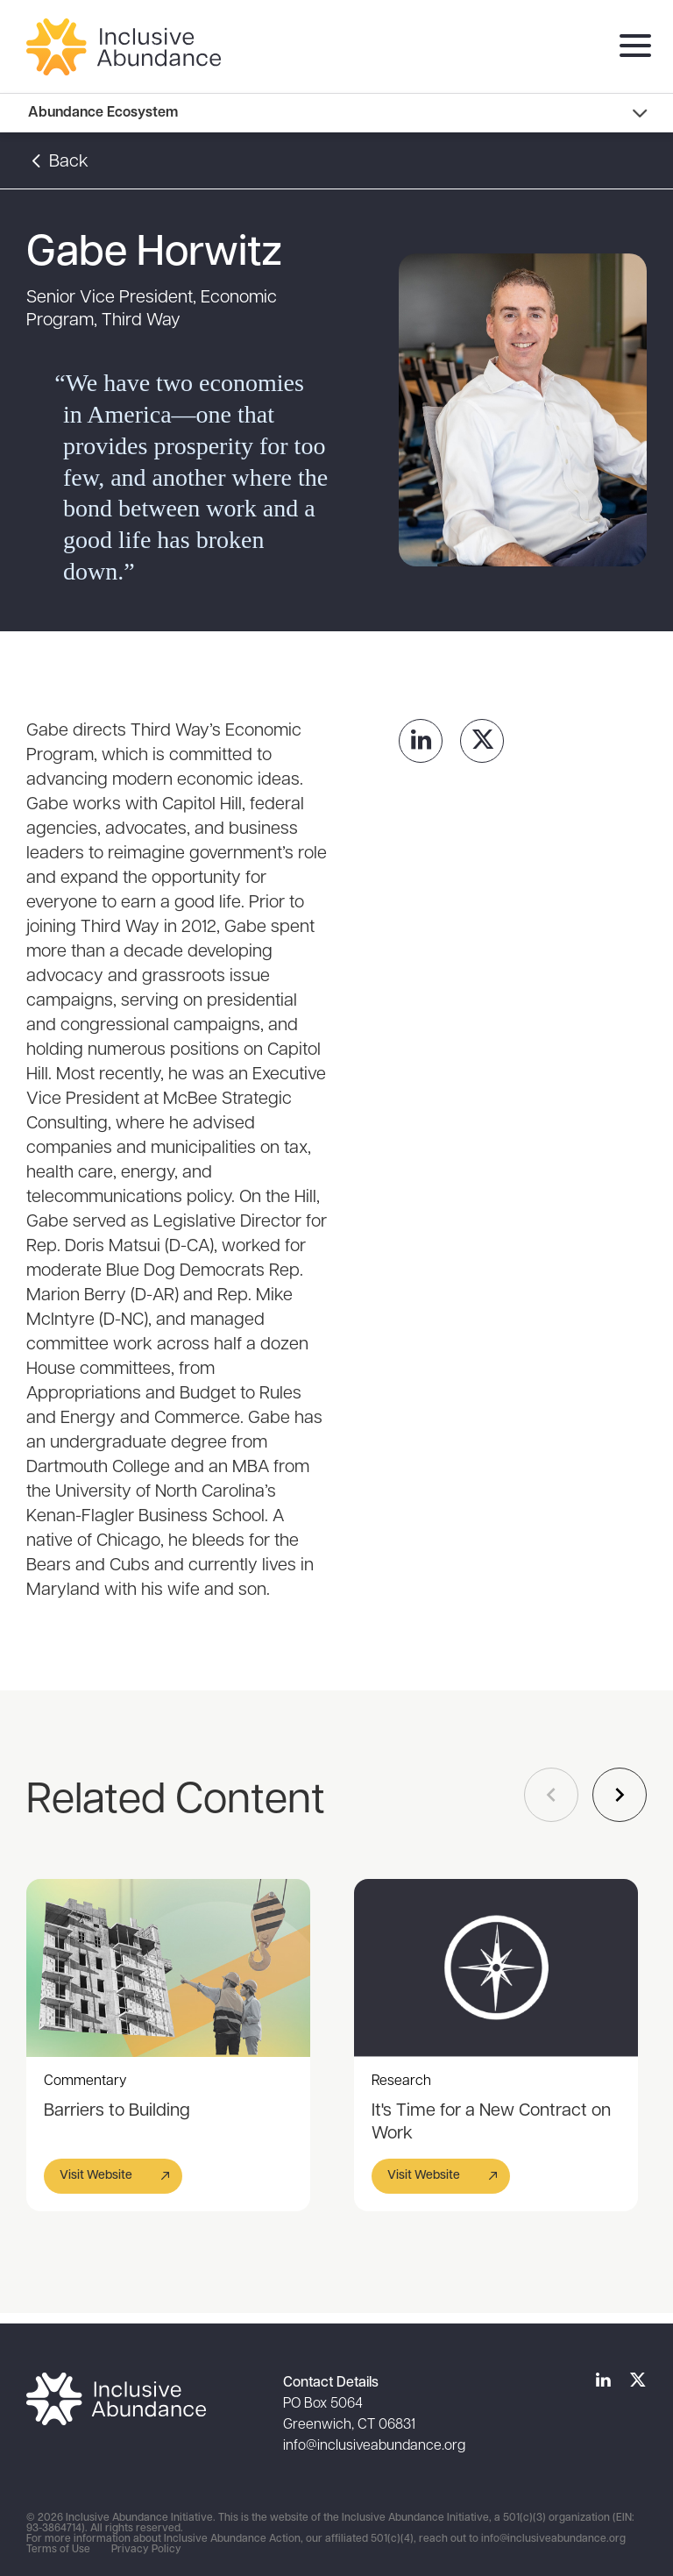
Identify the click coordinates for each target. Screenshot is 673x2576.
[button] (113, 2176)
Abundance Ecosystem (103, 113)
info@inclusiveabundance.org (374, 2446)
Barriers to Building (117, 2111)
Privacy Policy (146, 2549)
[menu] (631, 47)
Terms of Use (58, 2549)
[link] (421, 741)
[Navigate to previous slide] (551, 1795)
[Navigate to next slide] (619, 1795)
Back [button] (57, 162)
